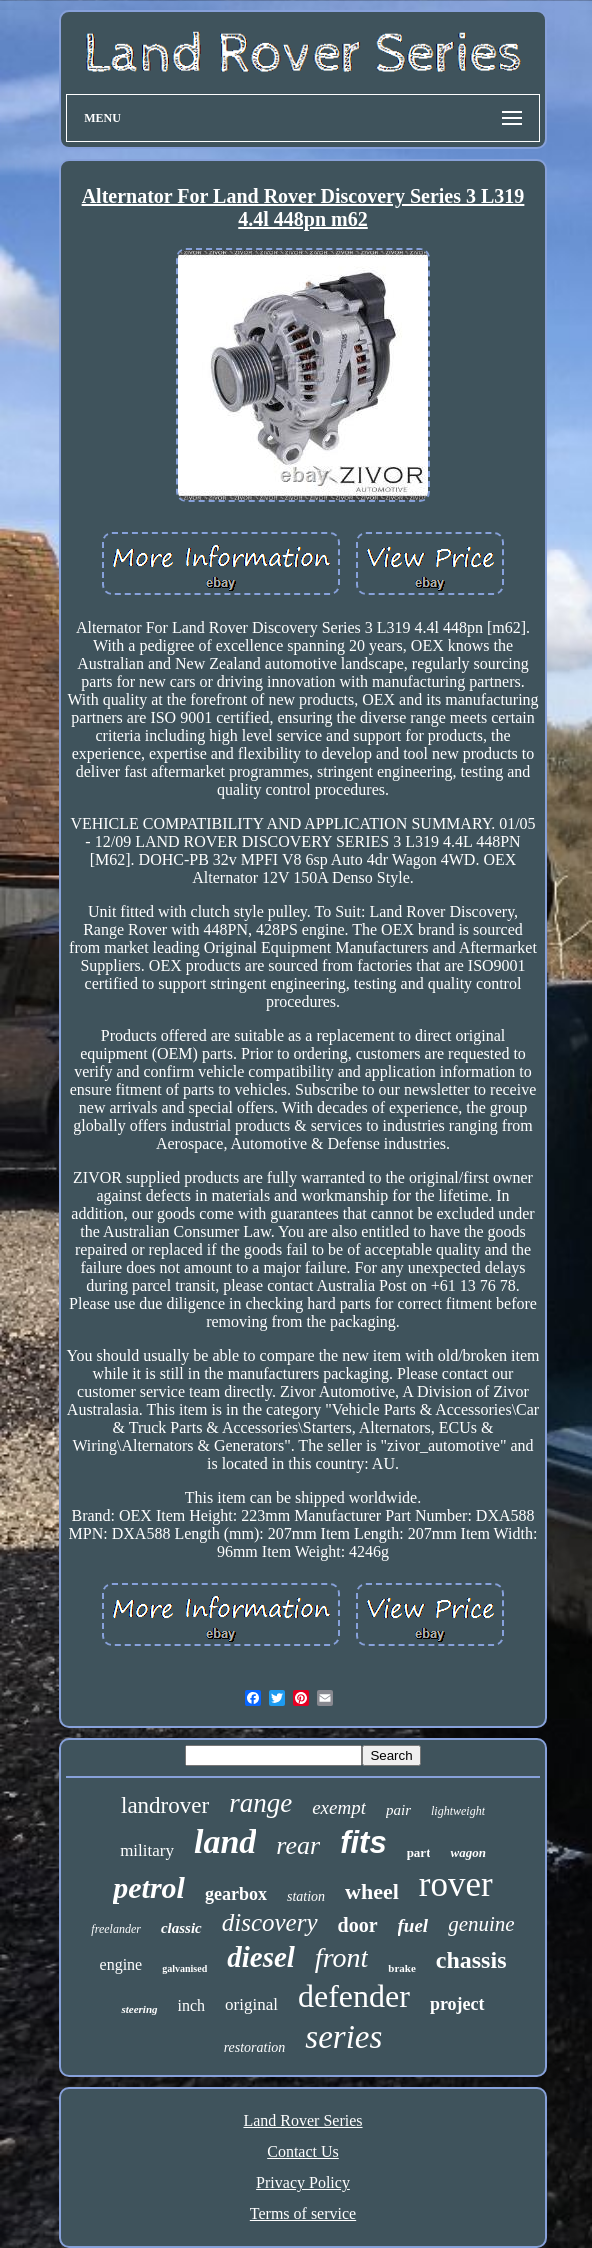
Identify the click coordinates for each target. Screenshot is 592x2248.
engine (121, 1964)
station (306, 1896)
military (147, 1850)
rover (456, 1884)
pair (398, 1810)
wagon (467, 1852)
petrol (149, 1887)
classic (181, 1928)
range (260, 1803)
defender (354, 1996)
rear (298, 1845)
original (251, 2004)
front (341, 1957)
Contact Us (303, 2151)
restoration (255, 2047)
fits (363, 1842)
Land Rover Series (302, 2120)
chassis (471, 1960)
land (225, 1841)
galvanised (184, 1968)
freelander (116, 1929)
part (419, 1852)
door (358, 1925)
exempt (339, 1807)
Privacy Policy (303, 2182)
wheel (372, 1891)
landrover (165, 1805)
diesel (261, 1957)
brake (402, 1968)
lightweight (458, 1811)
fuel (413, 1925)
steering (139, 2009)
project (457, 2004)
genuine (481, 1924)
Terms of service (303, 2213)
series (343, 2037)
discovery (270, 1922)
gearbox (236, 1894)
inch (192, 2005)
